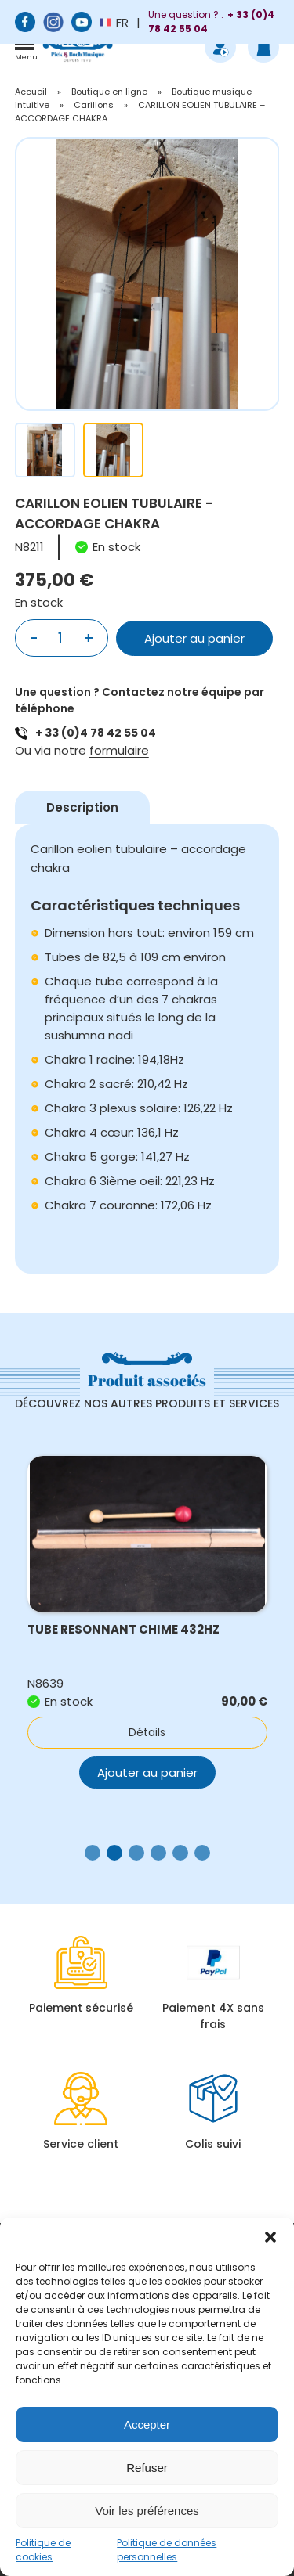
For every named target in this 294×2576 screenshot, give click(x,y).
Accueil (31, 91)
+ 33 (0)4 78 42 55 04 (95, 732)
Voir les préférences (147, 2510)
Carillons (94, 105)
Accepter (147, 2424)
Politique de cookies (43, 2549)
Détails (147, 1732)
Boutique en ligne (109, 91)
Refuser (147, 2467)
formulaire (119, 750)
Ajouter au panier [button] (147, 1772)
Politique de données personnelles (166, 2549)
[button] (270, 2237)
